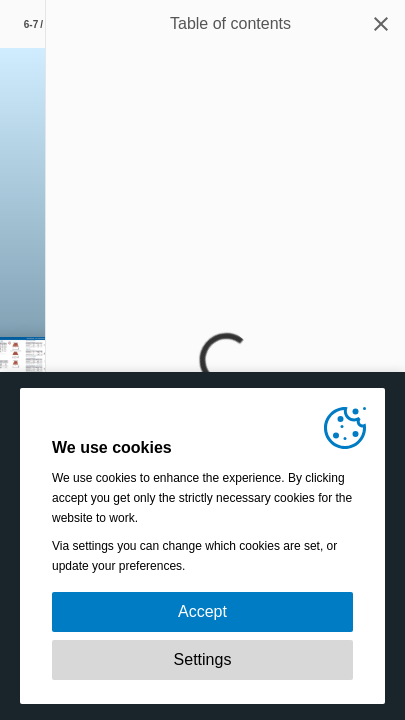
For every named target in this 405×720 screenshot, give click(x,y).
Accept (202, 611)
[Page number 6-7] (40, 24)
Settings (203, 659)
